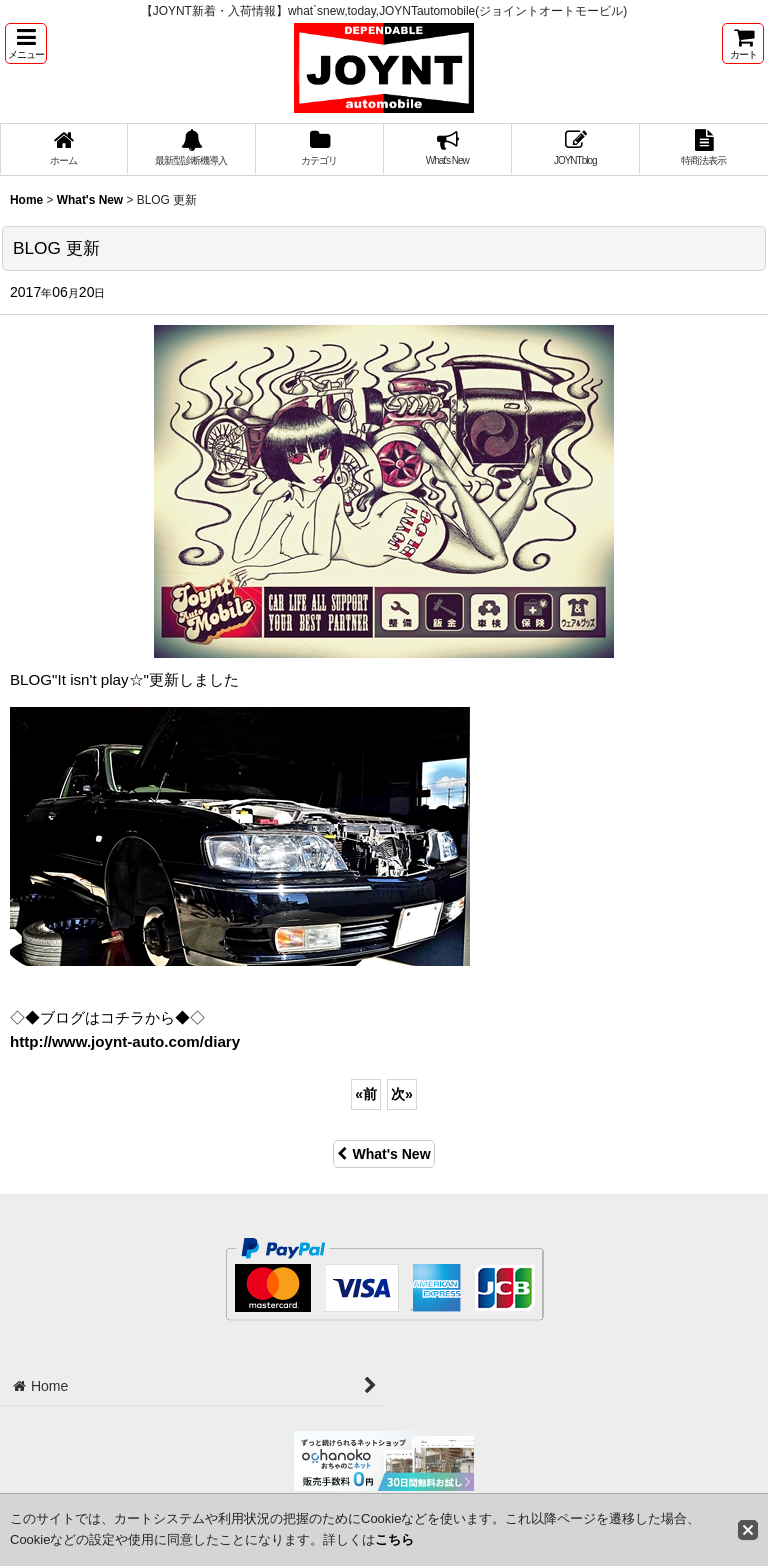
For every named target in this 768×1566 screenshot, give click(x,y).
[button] (26, 43)
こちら (394, 1539)
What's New (383, 1154)
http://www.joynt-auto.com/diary (125, 1041)
